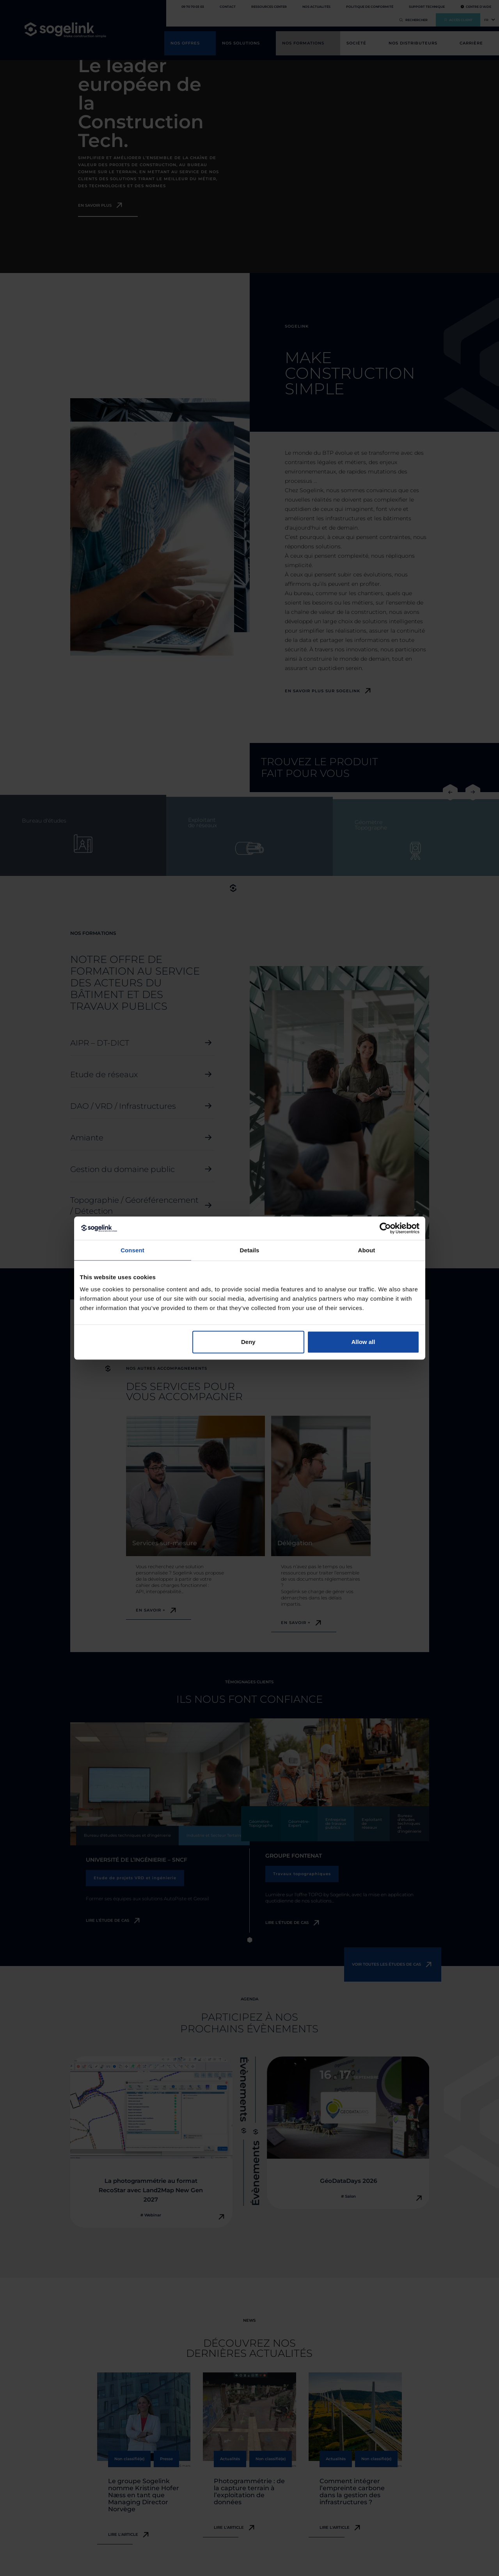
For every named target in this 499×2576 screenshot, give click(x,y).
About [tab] (366, 1250)
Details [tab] (249, 1250)
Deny (248, 1342)
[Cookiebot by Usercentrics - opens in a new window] (385, 1228)
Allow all (363, 1342)
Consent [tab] (132, 1250)
